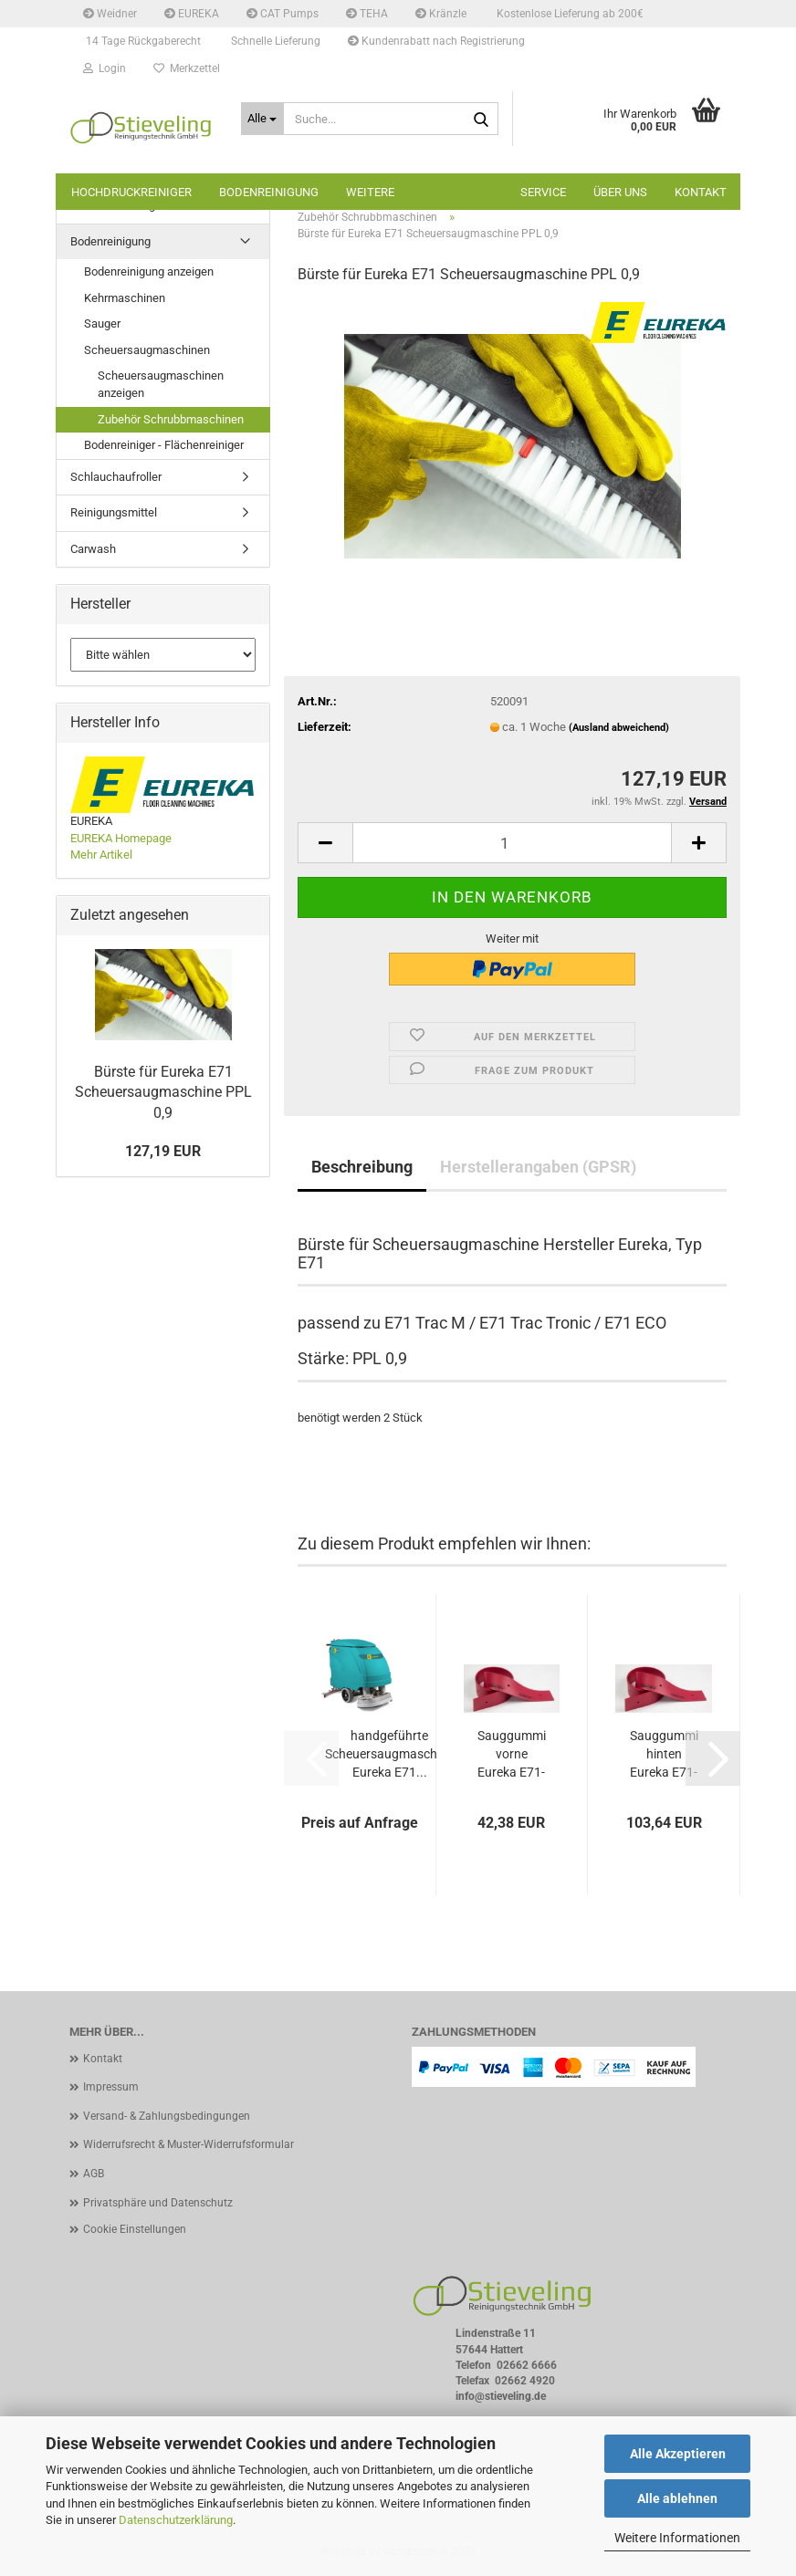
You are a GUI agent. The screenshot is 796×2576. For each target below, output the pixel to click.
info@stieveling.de (501, 2396)
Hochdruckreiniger (131, 192)
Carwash (93, 549)
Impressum (111, 2087)
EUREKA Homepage (121, 838)
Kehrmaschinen (124, 298)
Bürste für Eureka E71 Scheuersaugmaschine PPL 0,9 (163, 1092)
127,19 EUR (163, 1151)
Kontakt (701, 192)
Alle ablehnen (677, 2498)
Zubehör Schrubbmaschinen (171, 419)
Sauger (102, 323)
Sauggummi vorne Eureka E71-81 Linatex (511, 1754)
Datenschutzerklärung (176, 2520)
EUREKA (191, 13)
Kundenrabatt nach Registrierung (436, 41)
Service (543, 192)
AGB (93, 2173)
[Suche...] (263, 118)
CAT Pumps (282, 13)
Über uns (620, 192)
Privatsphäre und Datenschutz (158, 2202)
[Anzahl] (512, 842)
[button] (325, 842)
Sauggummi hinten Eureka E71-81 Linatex (664, 1754)
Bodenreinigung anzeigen (149, 271)
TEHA (367, 13)
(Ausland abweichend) (619, 728)
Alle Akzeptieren (678, 2453)
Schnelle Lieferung (274, 41)
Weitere (370, 192)
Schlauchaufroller (116, 477)
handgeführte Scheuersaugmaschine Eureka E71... (389, 1753)
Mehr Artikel (101, 854)
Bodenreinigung (269, 192)
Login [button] (104, 68)
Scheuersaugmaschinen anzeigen (161, 384)
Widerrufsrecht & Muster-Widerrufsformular (188, 2144)
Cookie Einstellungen (134, 2229)
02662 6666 (527, 2365)
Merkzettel (186, 68)
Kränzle (440, 13)
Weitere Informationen (677, 2537)
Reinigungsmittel (113, 512)
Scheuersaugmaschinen (147, 350)
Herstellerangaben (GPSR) (538, 1166)
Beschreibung (362, 1166)
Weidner (110, 13)
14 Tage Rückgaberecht (142, 41)
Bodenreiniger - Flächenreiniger (164, 445)
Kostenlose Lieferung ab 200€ (569, 13)
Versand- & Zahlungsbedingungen (166, 2116)
